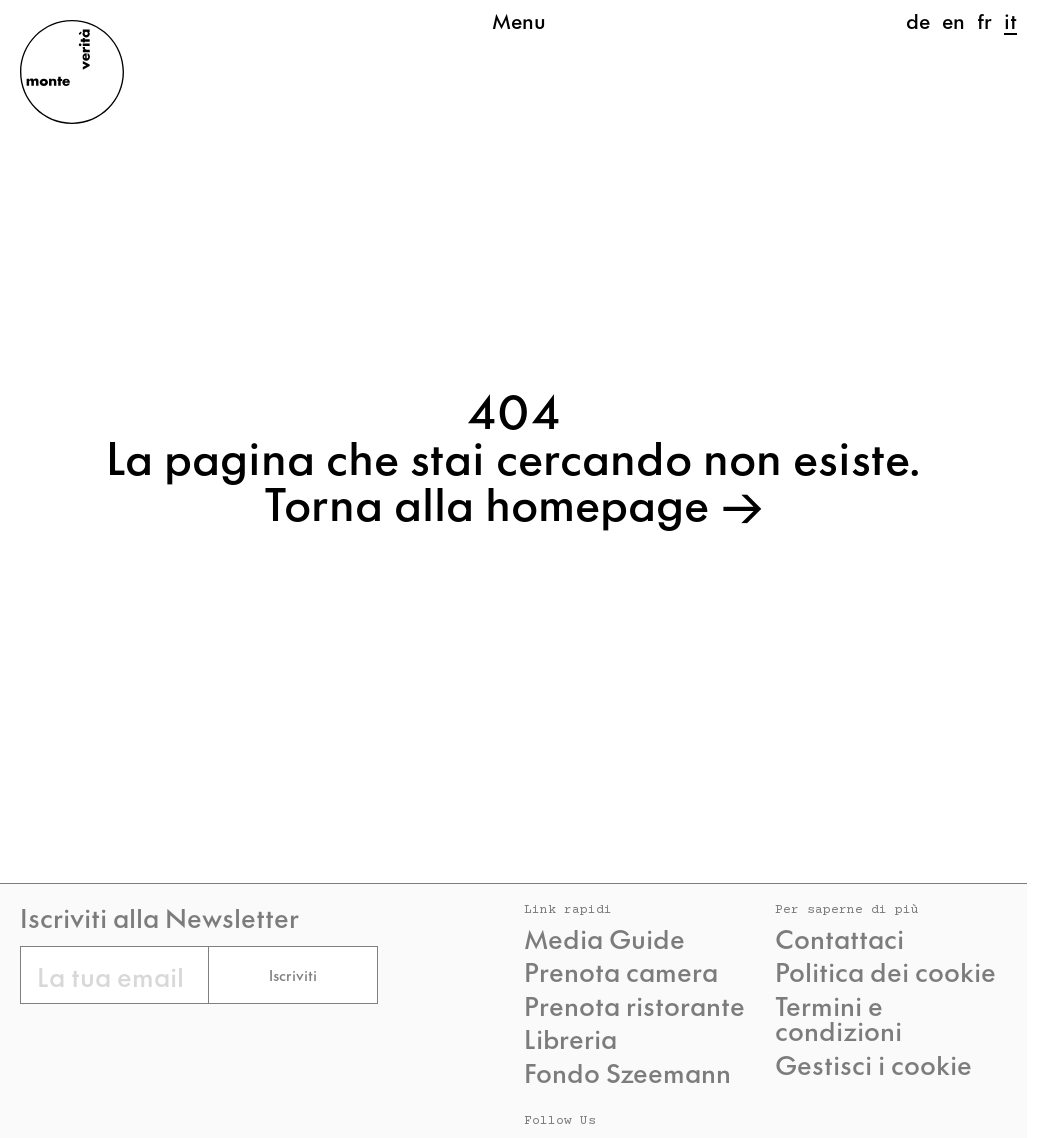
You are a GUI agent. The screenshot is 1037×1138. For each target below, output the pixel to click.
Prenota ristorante (634, 1005)
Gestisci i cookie (873, 1064)
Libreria (570, 1038)
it (1010, 20)
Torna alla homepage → (514, 501)
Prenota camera (621, 971)
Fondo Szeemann (627, 1072)
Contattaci (839, 938)
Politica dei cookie (885, 971)
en (953, 20)
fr (984, 20)
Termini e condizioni (838, 1017)
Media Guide (604, 938)
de (918, 20)
